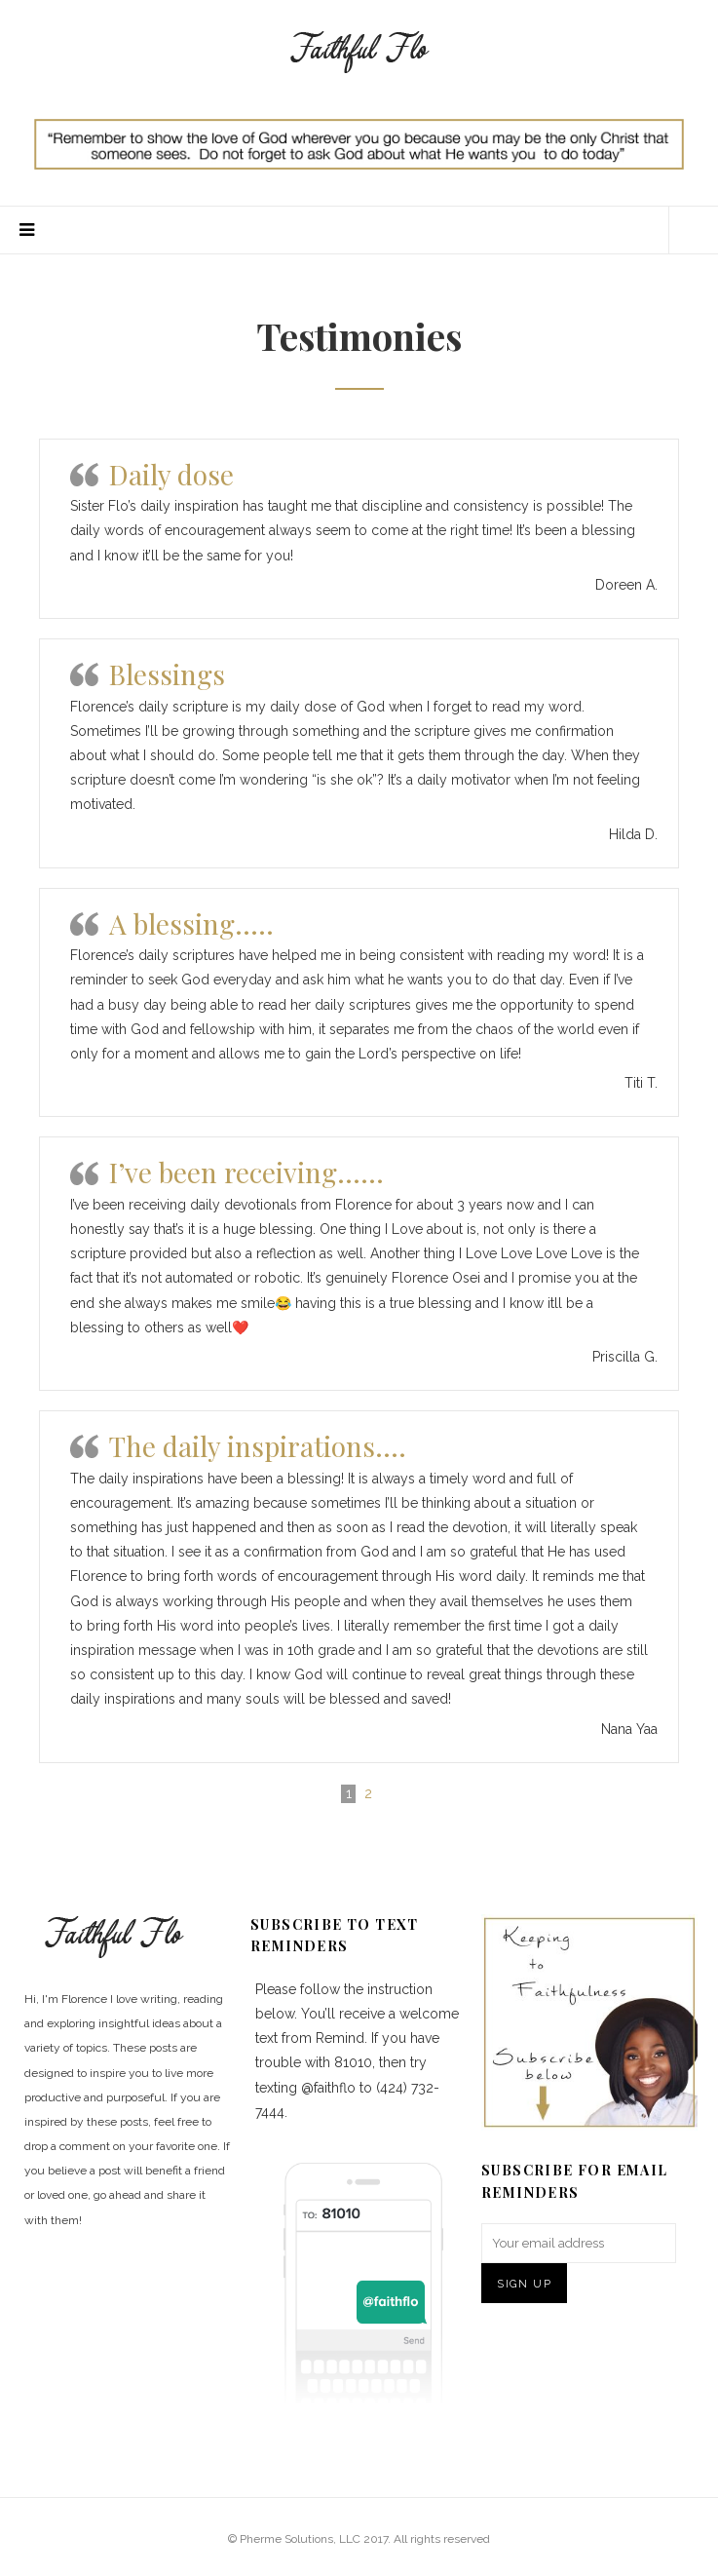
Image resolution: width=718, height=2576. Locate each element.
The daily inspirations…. (257, 1446)
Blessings (167, 674)
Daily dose (171, 474)
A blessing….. (191, 923)
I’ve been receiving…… (246, 1172)
